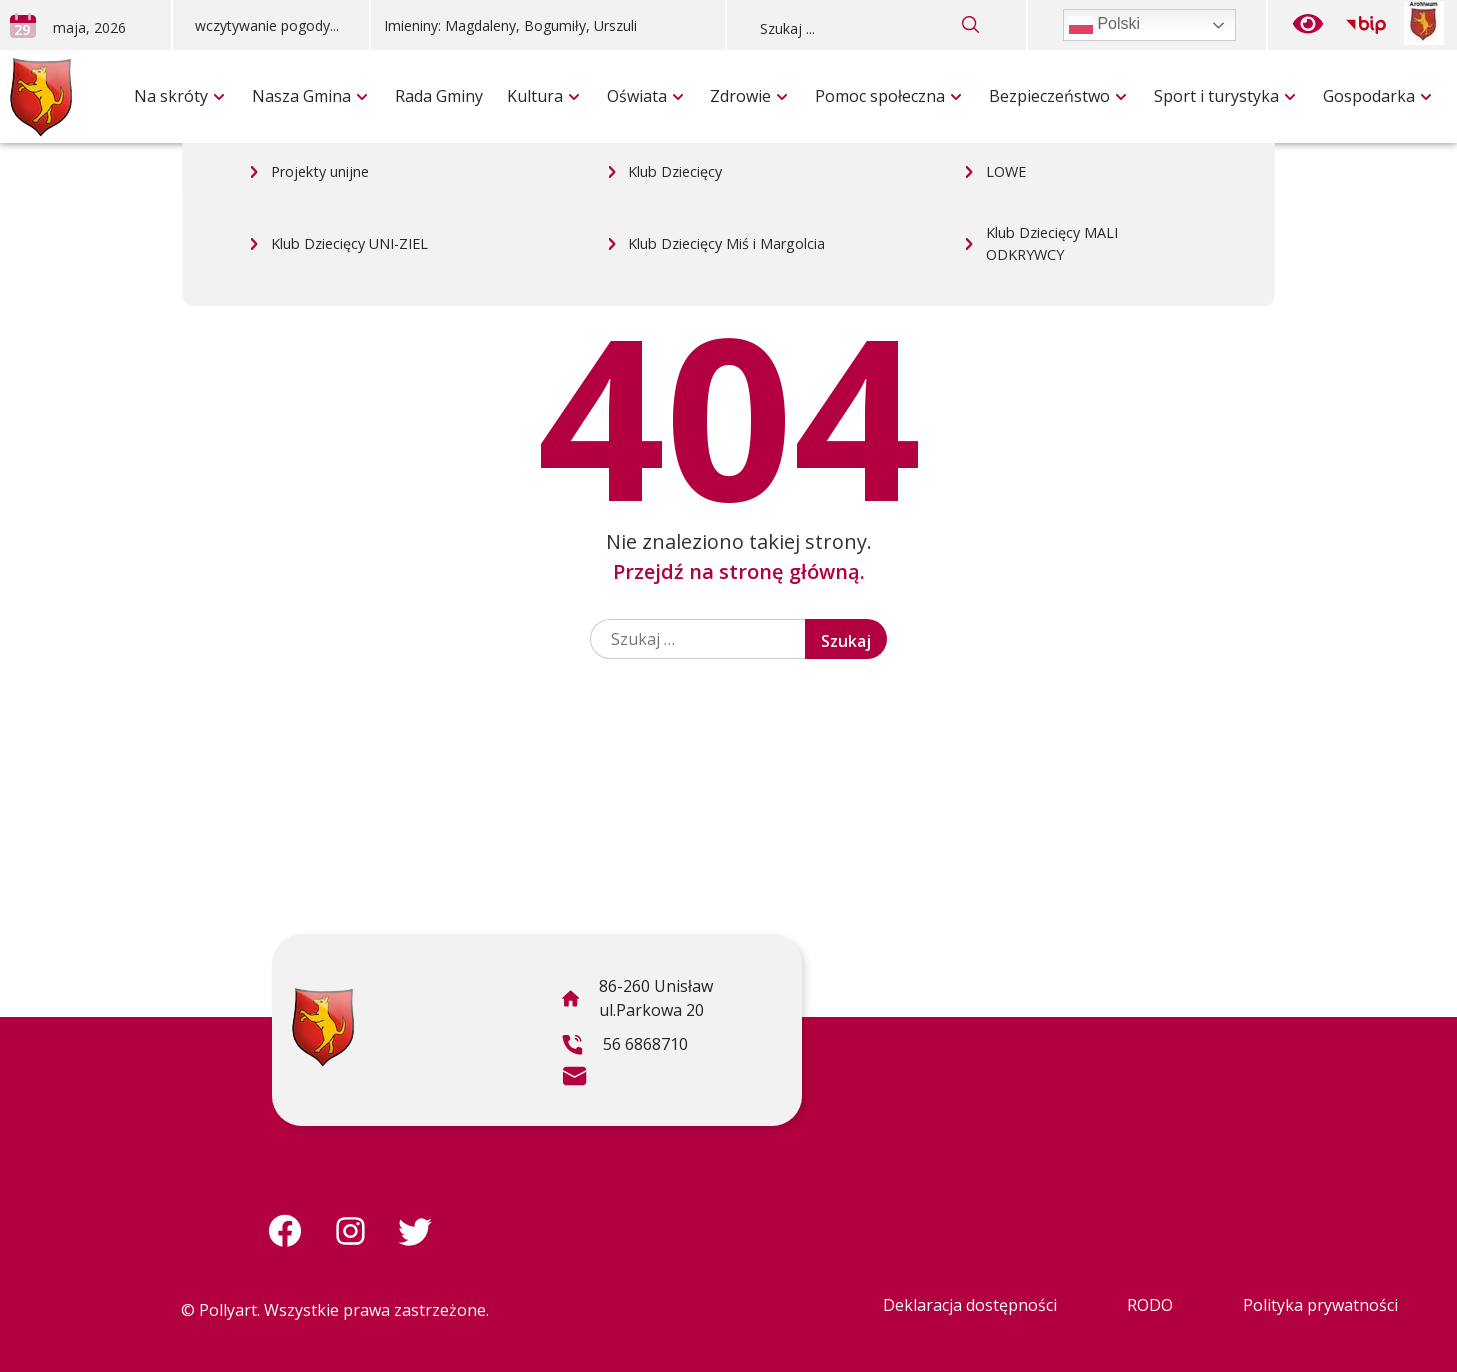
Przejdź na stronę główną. (739, 571)
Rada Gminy (439, 96)
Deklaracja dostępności (970, 1305)
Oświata (637, 96)
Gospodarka (1369, 96)
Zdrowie (740, 96)
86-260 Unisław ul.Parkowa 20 (637, 1001)
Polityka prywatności (1320, 1305)
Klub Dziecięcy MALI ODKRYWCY (1052, 55)
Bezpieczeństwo (1049, 96)
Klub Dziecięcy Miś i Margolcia (726, 55)
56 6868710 (624, 1047)
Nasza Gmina (301, 96)
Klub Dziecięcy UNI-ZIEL (349, 55)
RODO (1150, 1305)
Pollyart (228, 1310)
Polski (1104, 25)
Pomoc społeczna (880, 96)
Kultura (535, 96)
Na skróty (171, 96)
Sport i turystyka (1216, 96)
